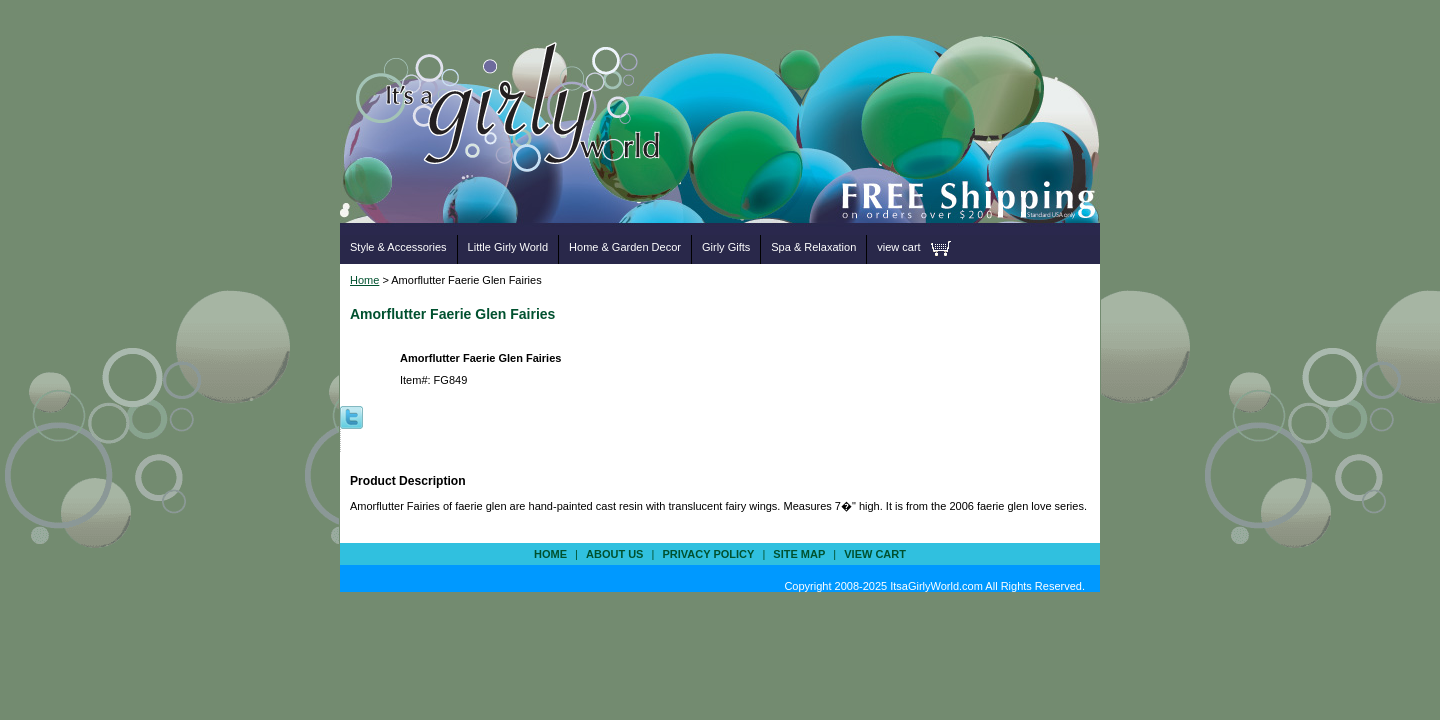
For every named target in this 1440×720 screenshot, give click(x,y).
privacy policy (708, 554)
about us (614, 554)
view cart (898, 247)
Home (364, 280)
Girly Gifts (726, 247)
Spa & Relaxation (813, 247)
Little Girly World (508, 247)
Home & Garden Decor (625, 247)
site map (799, 554)
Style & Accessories (398, 247)
